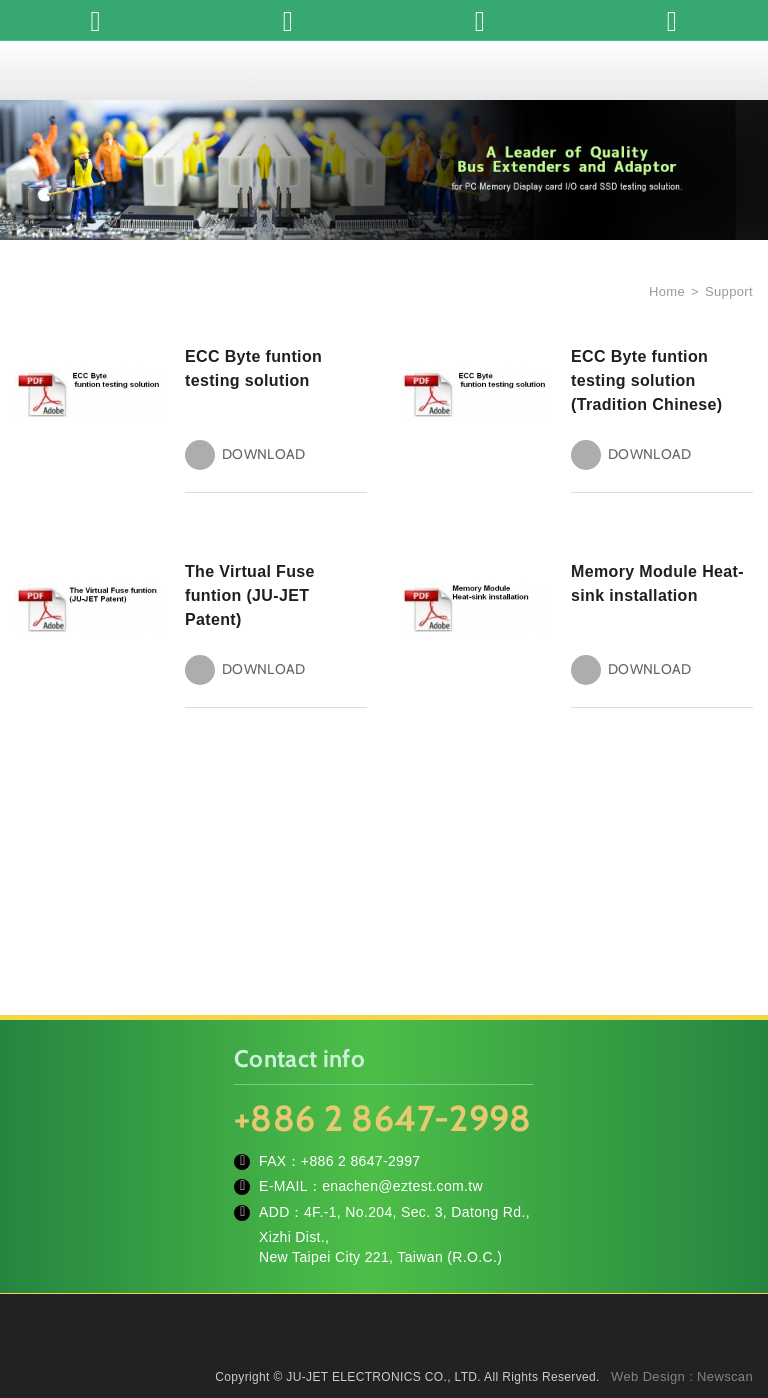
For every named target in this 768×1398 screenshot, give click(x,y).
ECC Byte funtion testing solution (253, 368)
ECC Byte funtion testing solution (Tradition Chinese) (647, 380)
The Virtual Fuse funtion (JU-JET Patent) (250, 595)
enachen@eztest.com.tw (402, 1186)
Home (665, 291)
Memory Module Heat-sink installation (657, 583)
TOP (728, 1293)
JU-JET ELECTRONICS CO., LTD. (384, 70)
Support (729, 291)
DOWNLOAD (264, 455)
